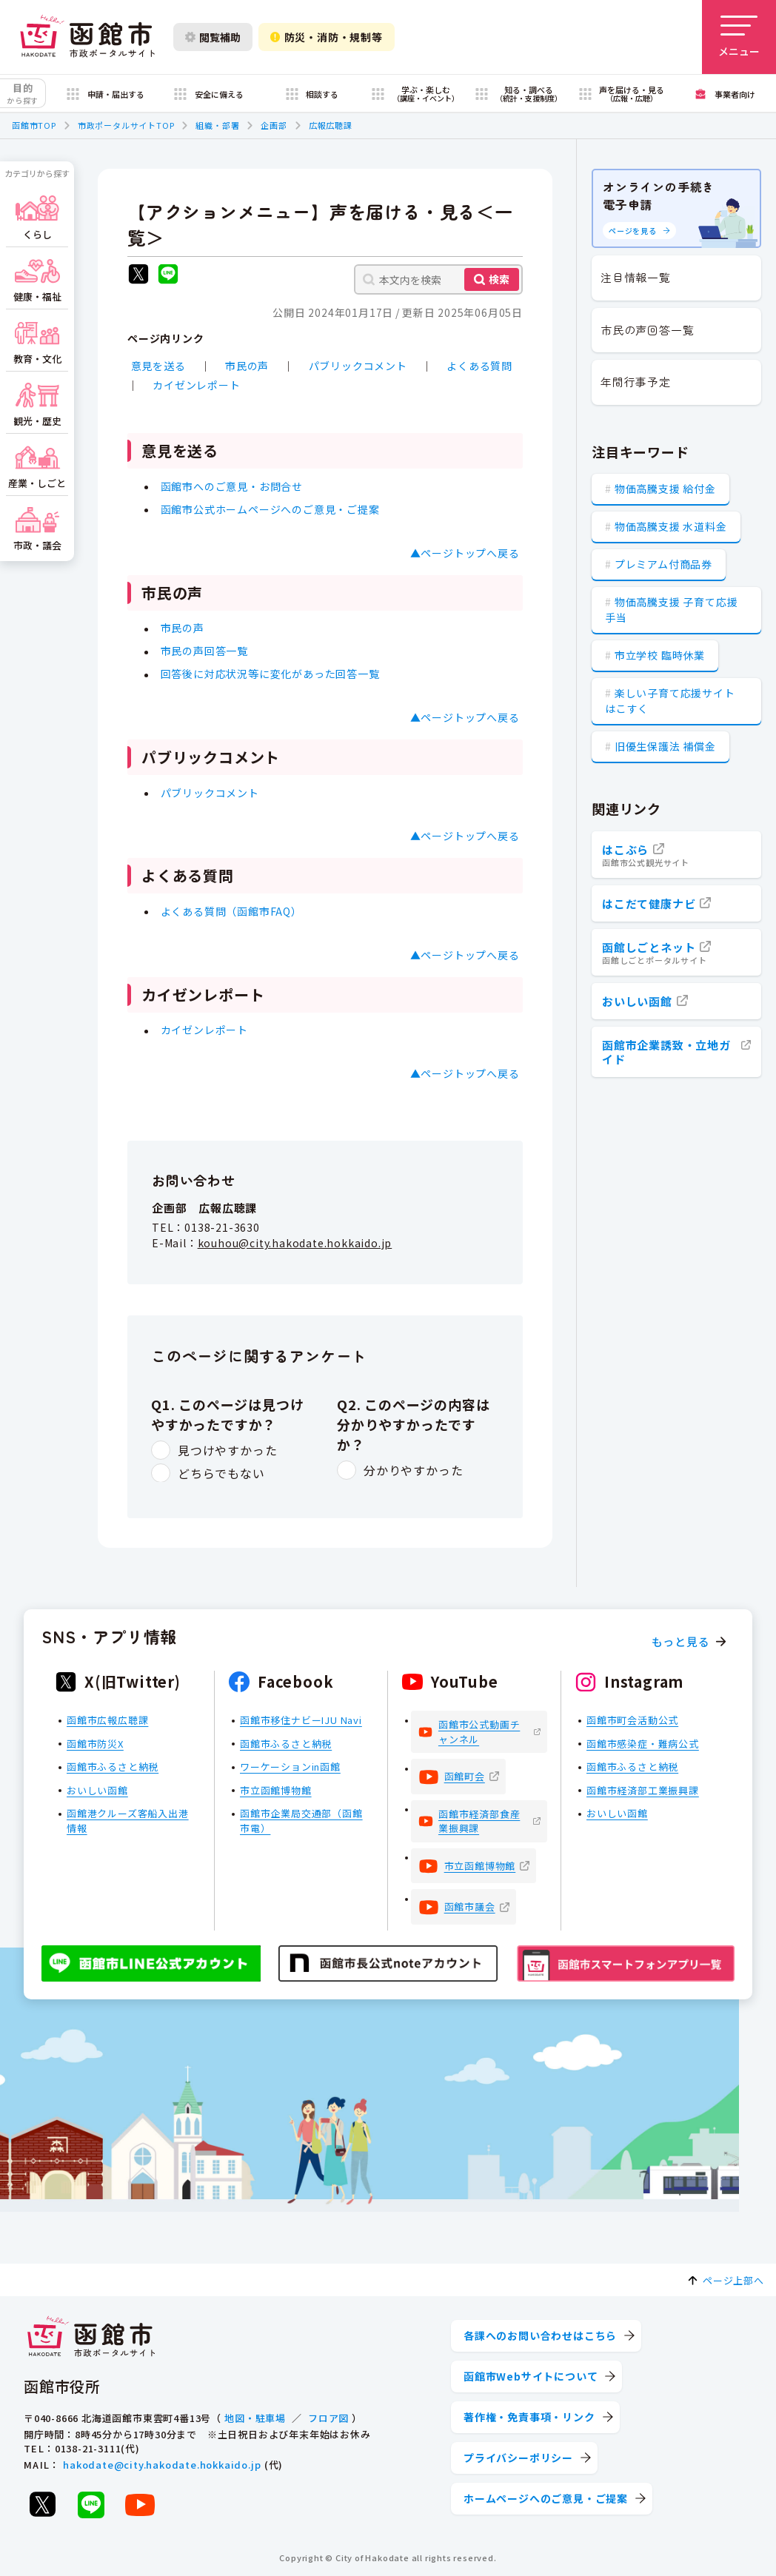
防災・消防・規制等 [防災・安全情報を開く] (326, 37)
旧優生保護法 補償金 (665, 746)
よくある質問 (479, 365)
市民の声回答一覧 (204, 651)
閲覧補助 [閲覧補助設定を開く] (213, 37)
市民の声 (247, 365)
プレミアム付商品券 (663, 564)
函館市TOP (34, 125)
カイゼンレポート (196, 385)
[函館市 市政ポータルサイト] (87, 37)
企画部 (274, 125)
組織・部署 (217, 125)
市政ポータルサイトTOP (126, 125)
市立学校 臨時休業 (660, 655)
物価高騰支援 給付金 (665, 488)
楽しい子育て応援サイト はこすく (670, 700)
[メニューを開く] (739, 37)
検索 (499, 279)
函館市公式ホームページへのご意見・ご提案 (270, 509)
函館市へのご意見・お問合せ (232, 486)
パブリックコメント (358, 365)
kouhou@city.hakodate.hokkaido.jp (295, 1242)
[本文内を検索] (438, 279)
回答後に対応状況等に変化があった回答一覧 (270, 674)
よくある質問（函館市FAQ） (231, 911)
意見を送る (158, 365)
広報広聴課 (330, 125)
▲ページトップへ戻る (465, 553)
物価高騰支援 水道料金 (671, 526)
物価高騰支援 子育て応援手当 (671, 609)
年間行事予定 (636, 381)
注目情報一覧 (636, 277)
